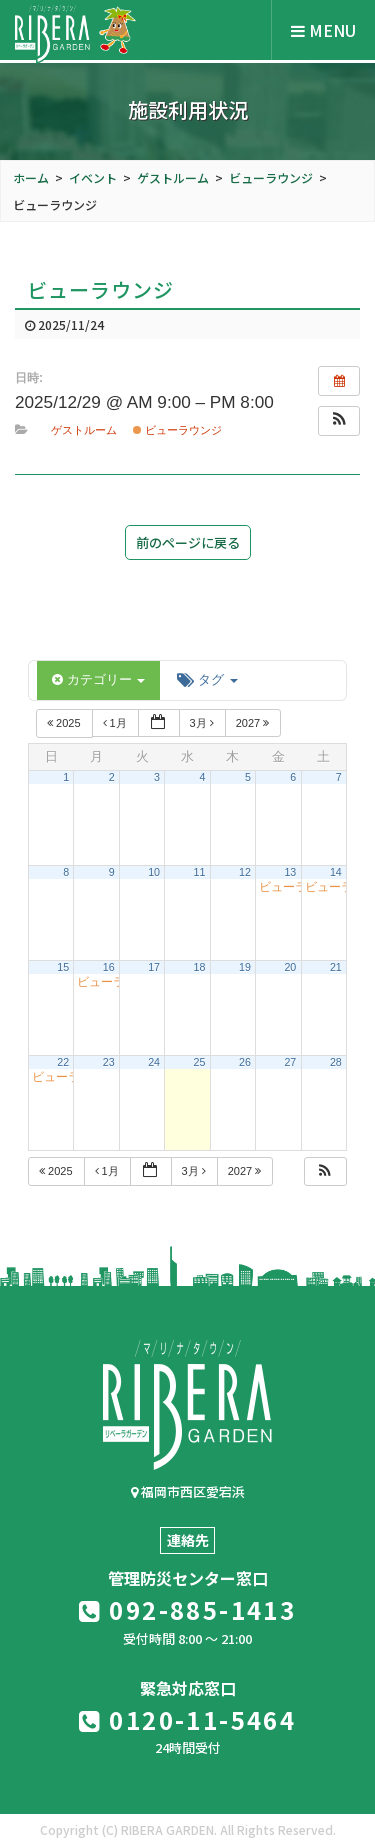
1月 (116, 723)
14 (336, 872)
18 (200, 967)
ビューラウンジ (177, 430)
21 (336, 967)
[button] (339, 421)
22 (63, 1062)
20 (290, 967)
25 (200, 1062)
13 (290, 872)
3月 (203, 723)
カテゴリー (98, 679)
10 (154, 872)
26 (245, 1062)
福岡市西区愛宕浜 (188, 1491)
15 (63, 967)
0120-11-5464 (188, 1719)
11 (200, 872)
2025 (65, 723)
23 (109, 1062)
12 (245, 872)
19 (245, 967)
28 (336, 1062)
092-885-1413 (188, 1609)
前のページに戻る (188, 542)
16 (109, 967)
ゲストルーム (84, 430)
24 (154, 1062)
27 (290, 1062)
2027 (254, 723)
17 (154, 967)
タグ (207, 679)
